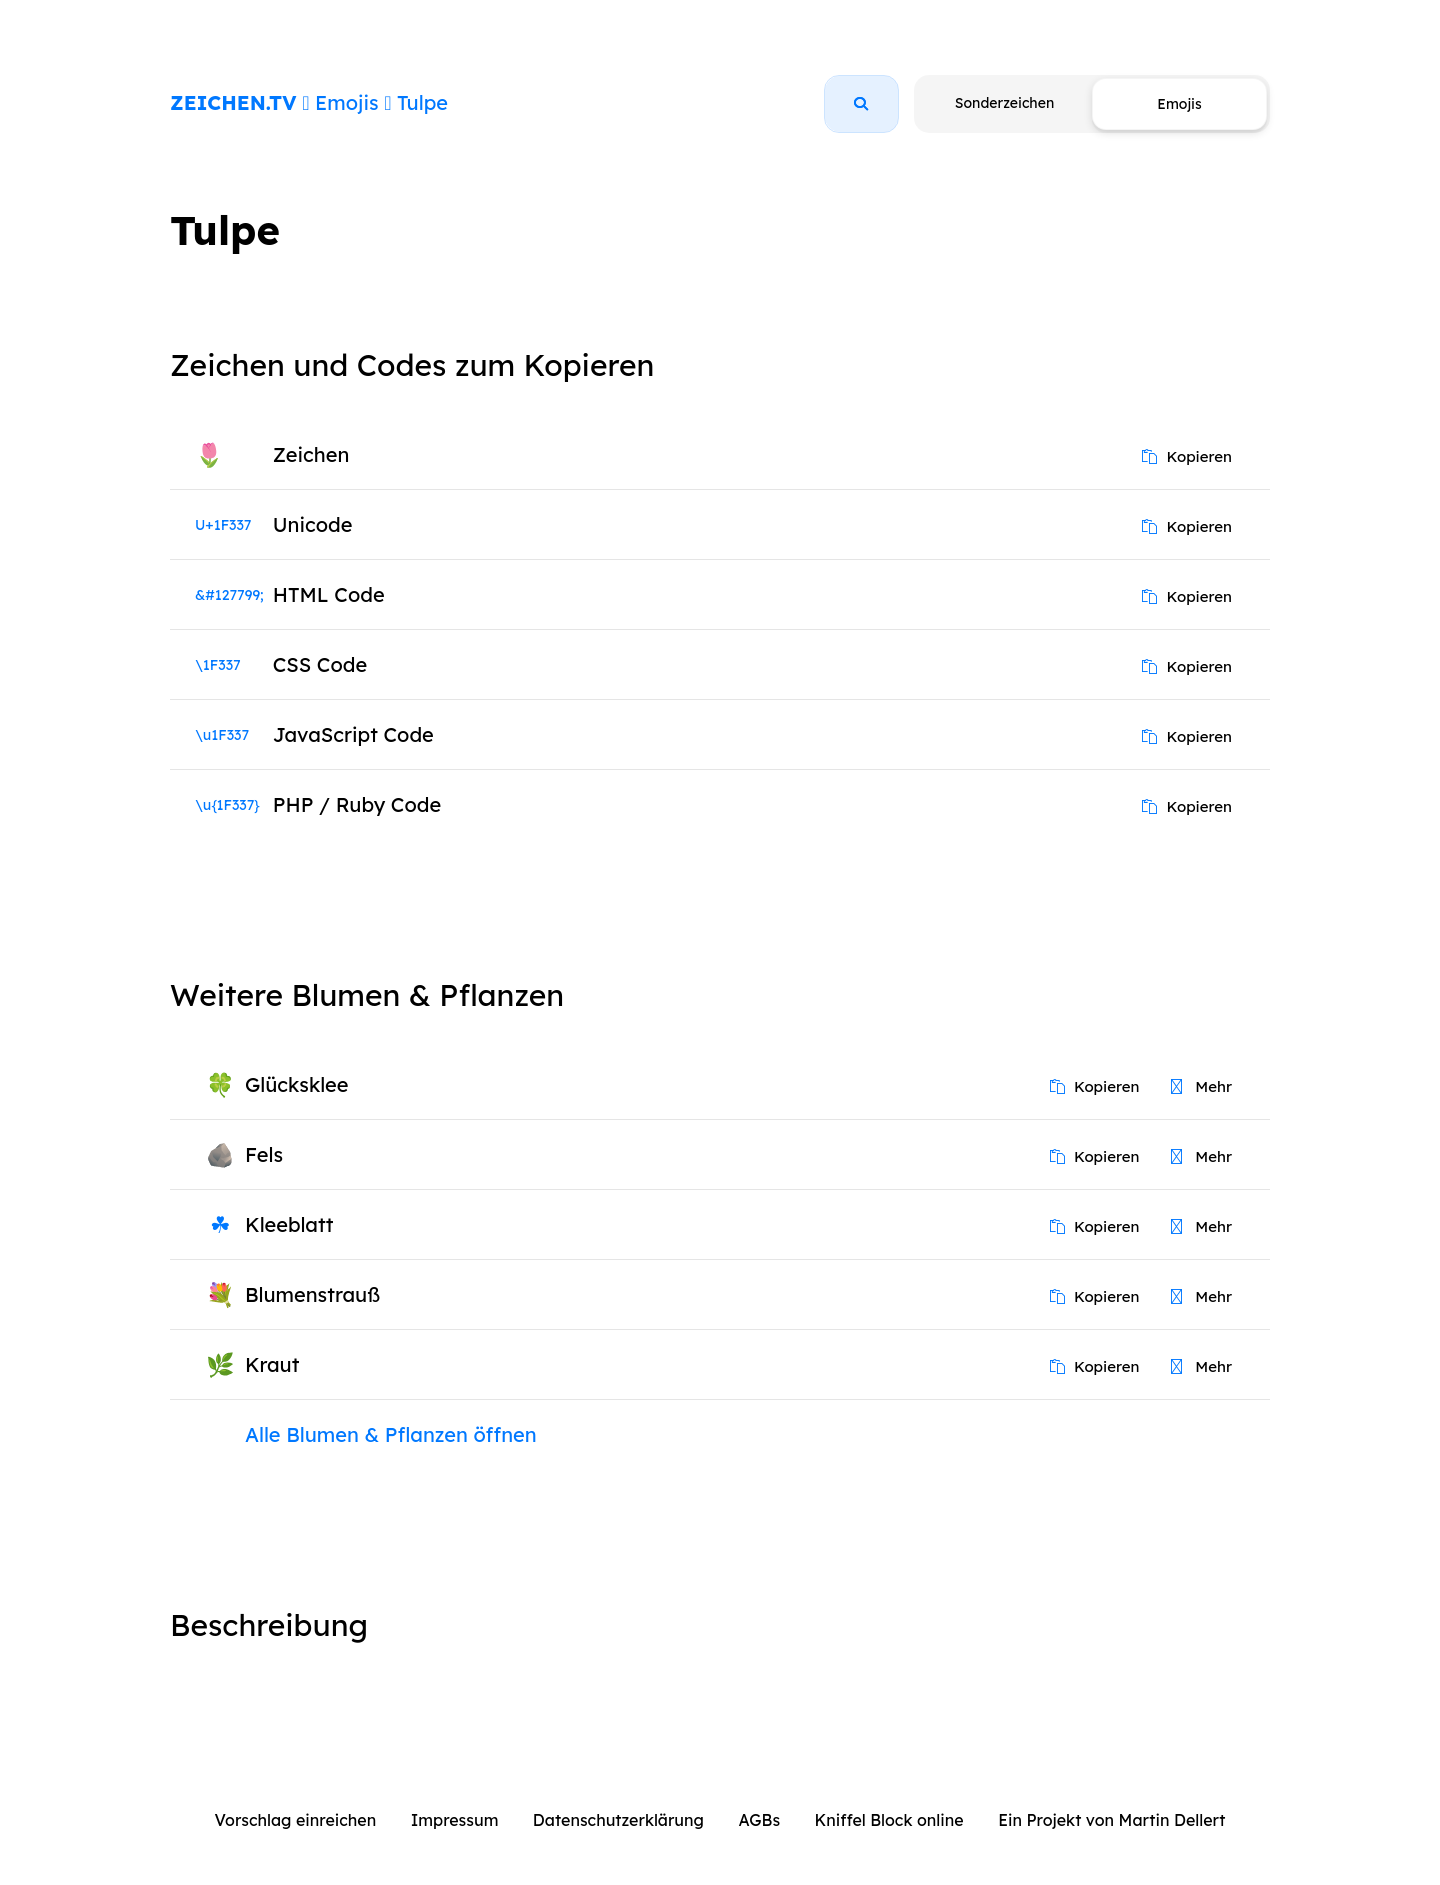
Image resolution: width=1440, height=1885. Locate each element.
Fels (264, 1154)
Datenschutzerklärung (618, 1820)
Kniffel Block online (889, 1820)
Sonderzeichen (1004, 103)
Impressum (455, 1820)
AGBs (759, 1820)
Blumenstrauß (312, 1294)
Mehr (1201, 1086)
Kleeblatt (289, 1224)
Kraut (272, 1364)
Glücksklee (296, 1084)
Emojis (346, 102)
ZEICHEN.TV (233, 102)
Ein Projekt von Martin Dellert (1111, 1820)
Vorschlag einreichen (296, 1820)
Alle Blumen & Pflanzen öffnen (391, 1434)
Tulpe (422, 102)
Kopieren (1187, 456)
